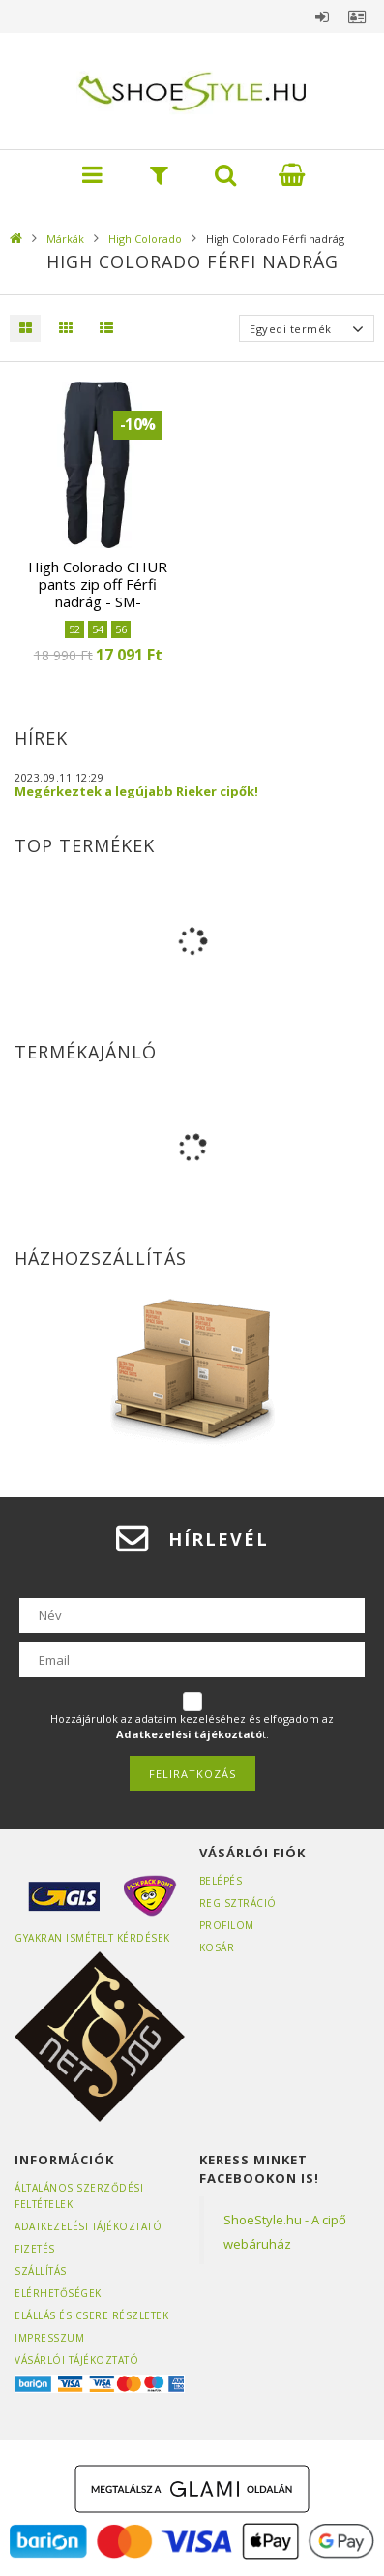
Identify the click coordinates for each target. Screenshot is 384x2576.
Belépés (322, 16)
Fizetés (35, 2248)
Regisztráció (238, 1903)
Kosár (217, 1947)
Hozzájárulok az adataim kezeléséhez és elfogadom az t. (192, 1726)
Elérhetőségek (58, 2293)
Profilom (226, 1925)
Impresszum (49, 2338)
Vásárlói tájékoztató (76, 2360)
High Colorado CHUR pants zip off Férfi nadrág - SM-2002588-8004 (97, 593)
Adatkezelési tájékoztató (88, 2226)
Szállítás (41, 2271)
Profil (356, 16)
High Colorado (145, 238)
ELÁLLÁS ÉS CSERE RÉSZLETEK (91, 2315)
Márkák (65, 238)
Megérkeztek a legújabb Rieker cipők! (136, 791)
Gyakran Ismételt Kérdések (92, 1938)
